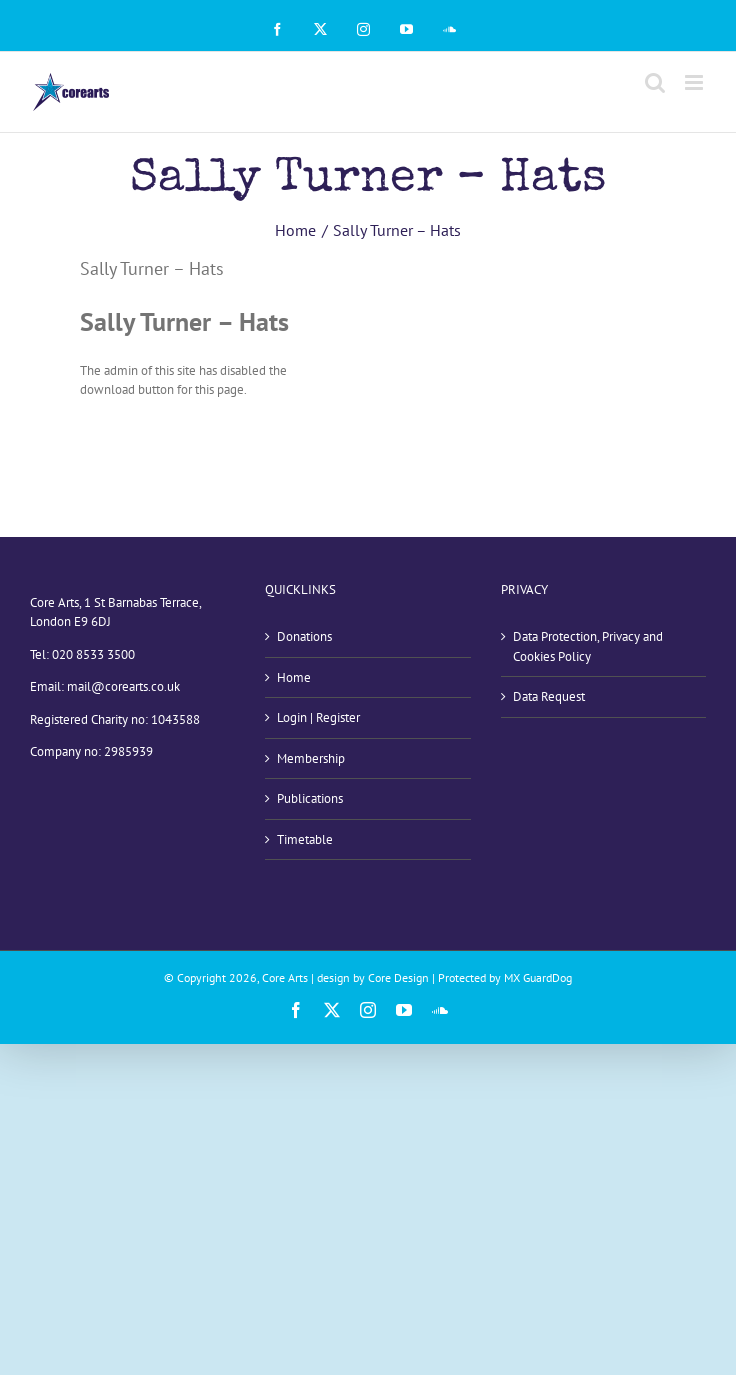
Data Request (549, 696)
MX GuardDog (538, 977)
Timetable (305, 839)
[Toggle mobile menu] (695, 82)
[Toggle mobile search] (655, 82)
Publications (310, 798)
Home (294, 677)
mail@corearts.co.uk (123, 686)
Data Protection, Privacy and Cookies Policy (588, 646)
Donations (304, 636)
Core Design (398, 977)
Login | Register (318, 717)
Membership (311, 758)
